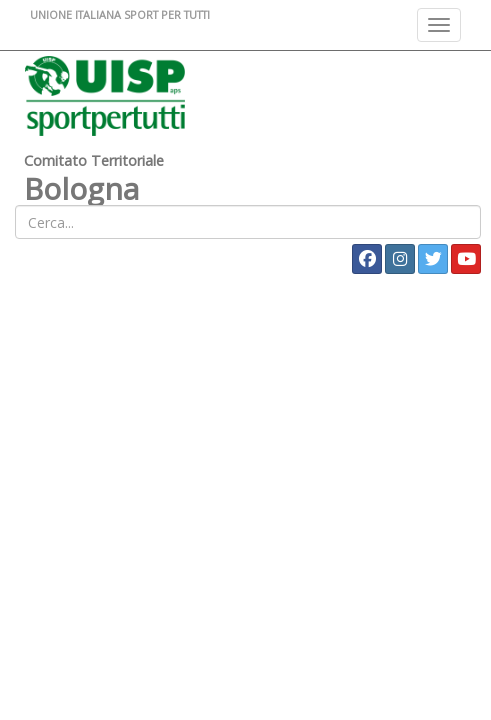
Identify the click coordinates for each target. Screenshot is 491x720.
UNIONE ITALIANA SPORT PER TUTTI (120, 14)
